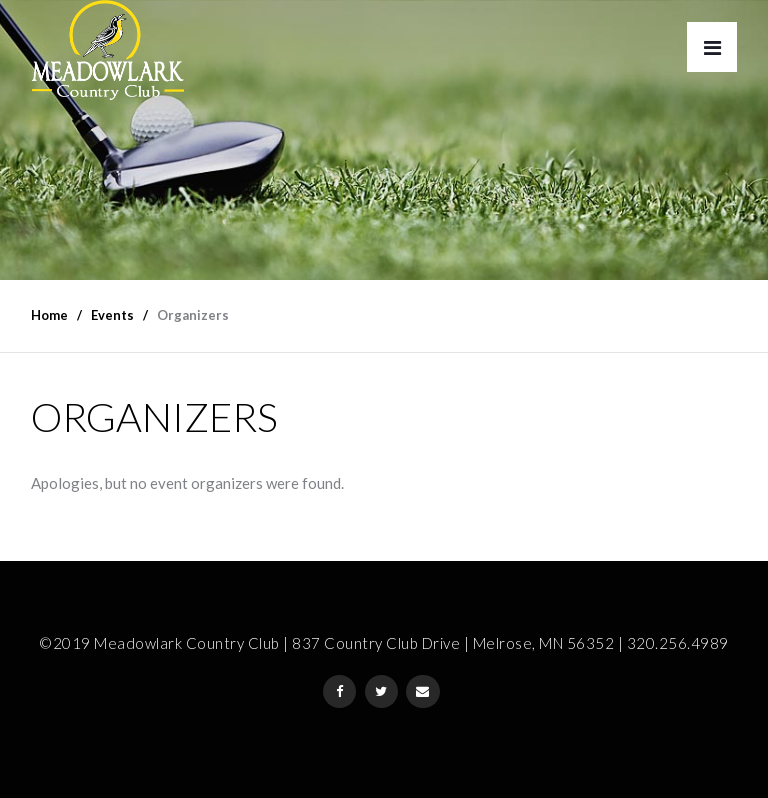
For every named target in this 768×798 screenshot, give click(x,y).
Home (49, 315)
